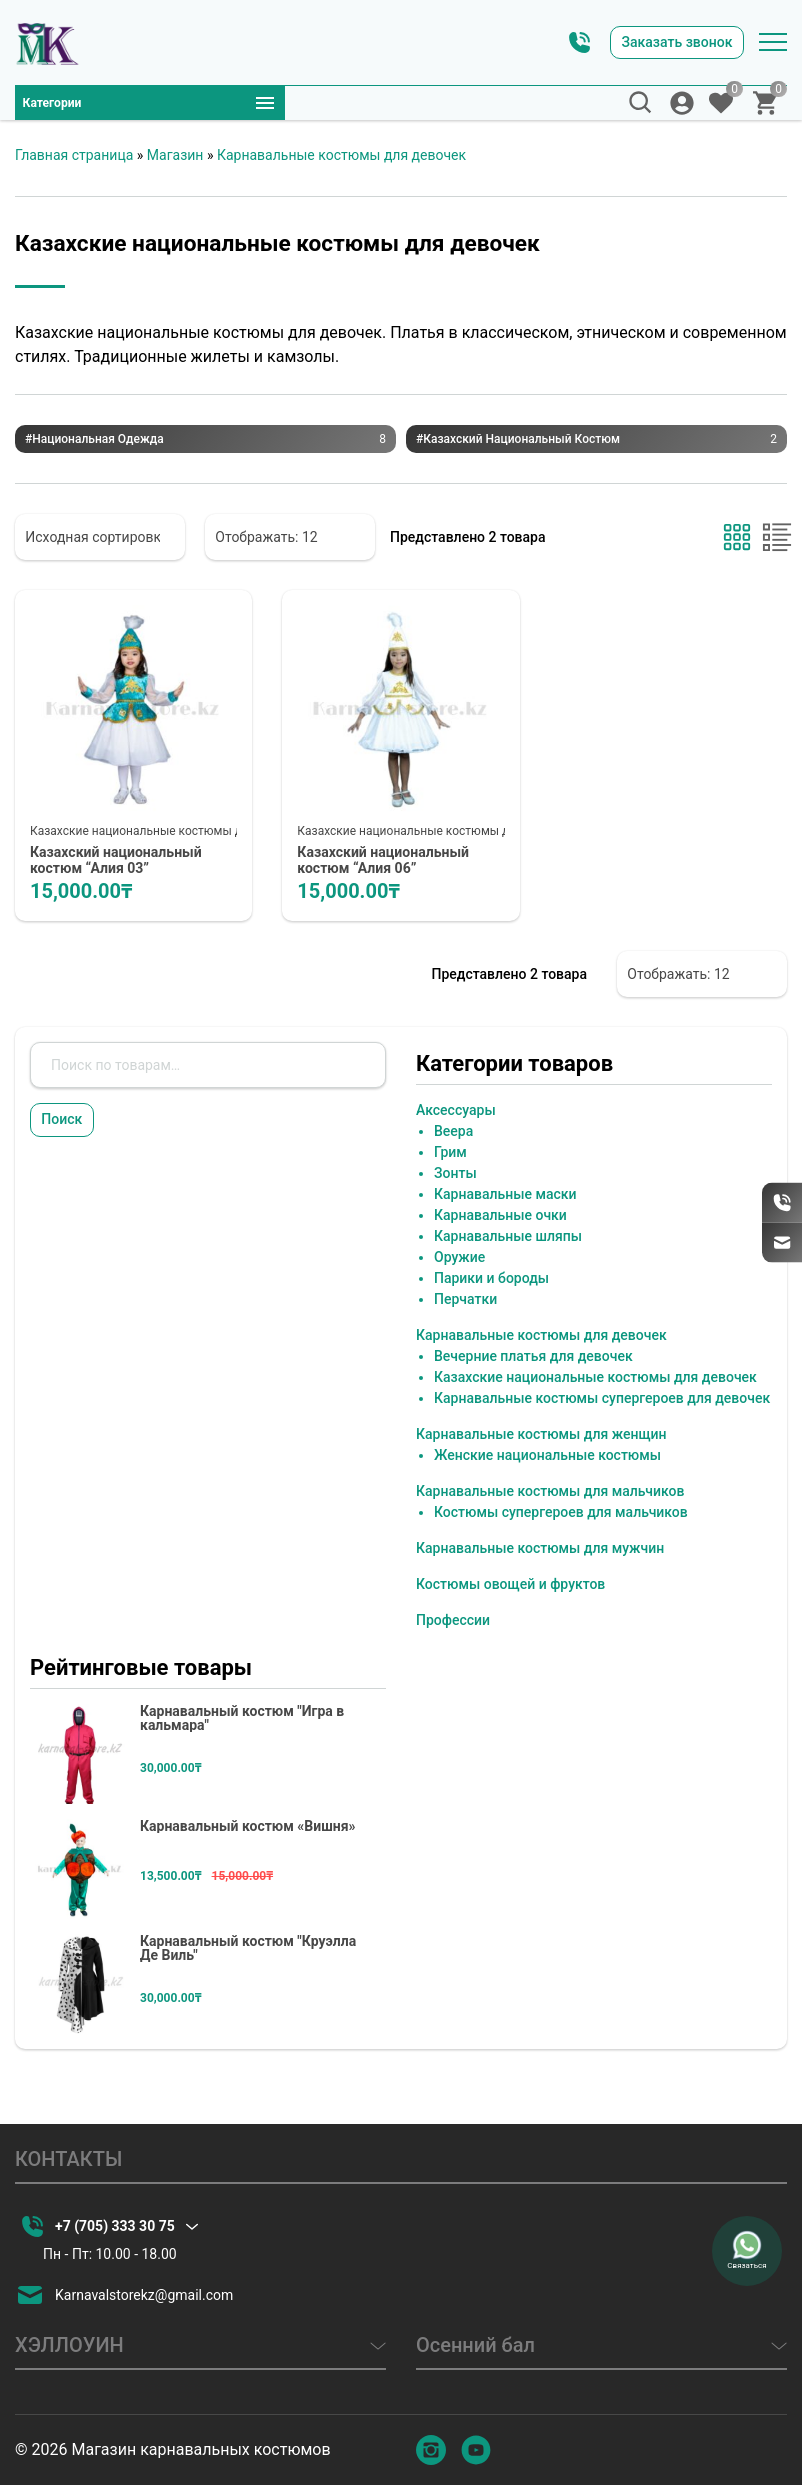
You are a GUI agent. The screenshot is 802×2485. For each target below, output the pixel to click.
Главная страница (74, 155)
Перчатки (465, 1304)
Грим (450, 1157)
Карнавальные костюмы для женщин (541, 1439)
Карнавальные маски (505, 1199)
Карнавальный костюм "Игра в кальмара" (242, 1723)
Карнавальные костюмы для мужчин (540, 1553)
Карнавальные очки (500, 1220)
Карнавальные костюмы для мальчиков (550, 1496)
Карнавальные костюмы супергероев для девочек (602, 1403)
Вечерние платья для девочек (533, 1361)
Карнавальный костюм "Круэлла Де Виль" (248, 1953)
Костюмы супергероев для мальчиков (561, 1517)
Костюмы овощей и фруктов (510, 1589)
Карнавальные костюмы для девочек (341, 155)
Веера (453, 1136)
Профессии (453, 1625)
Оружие (459, 1262)
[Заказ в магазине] (100, 537)
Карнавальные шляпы (508, 1241)
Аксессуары (456, 1115)
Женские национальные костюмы (547, 1460)
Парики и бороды (491, 1283)
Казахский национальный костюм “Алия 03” (128, 862)
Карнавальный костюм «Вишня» (248, 1831)
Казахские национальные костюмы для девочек (167, 831)
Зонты (455, 1178)
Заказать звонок (654, 34)
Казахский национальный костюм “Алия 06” (395, 862)
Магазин (175, 155)
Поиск (74, 1130)
